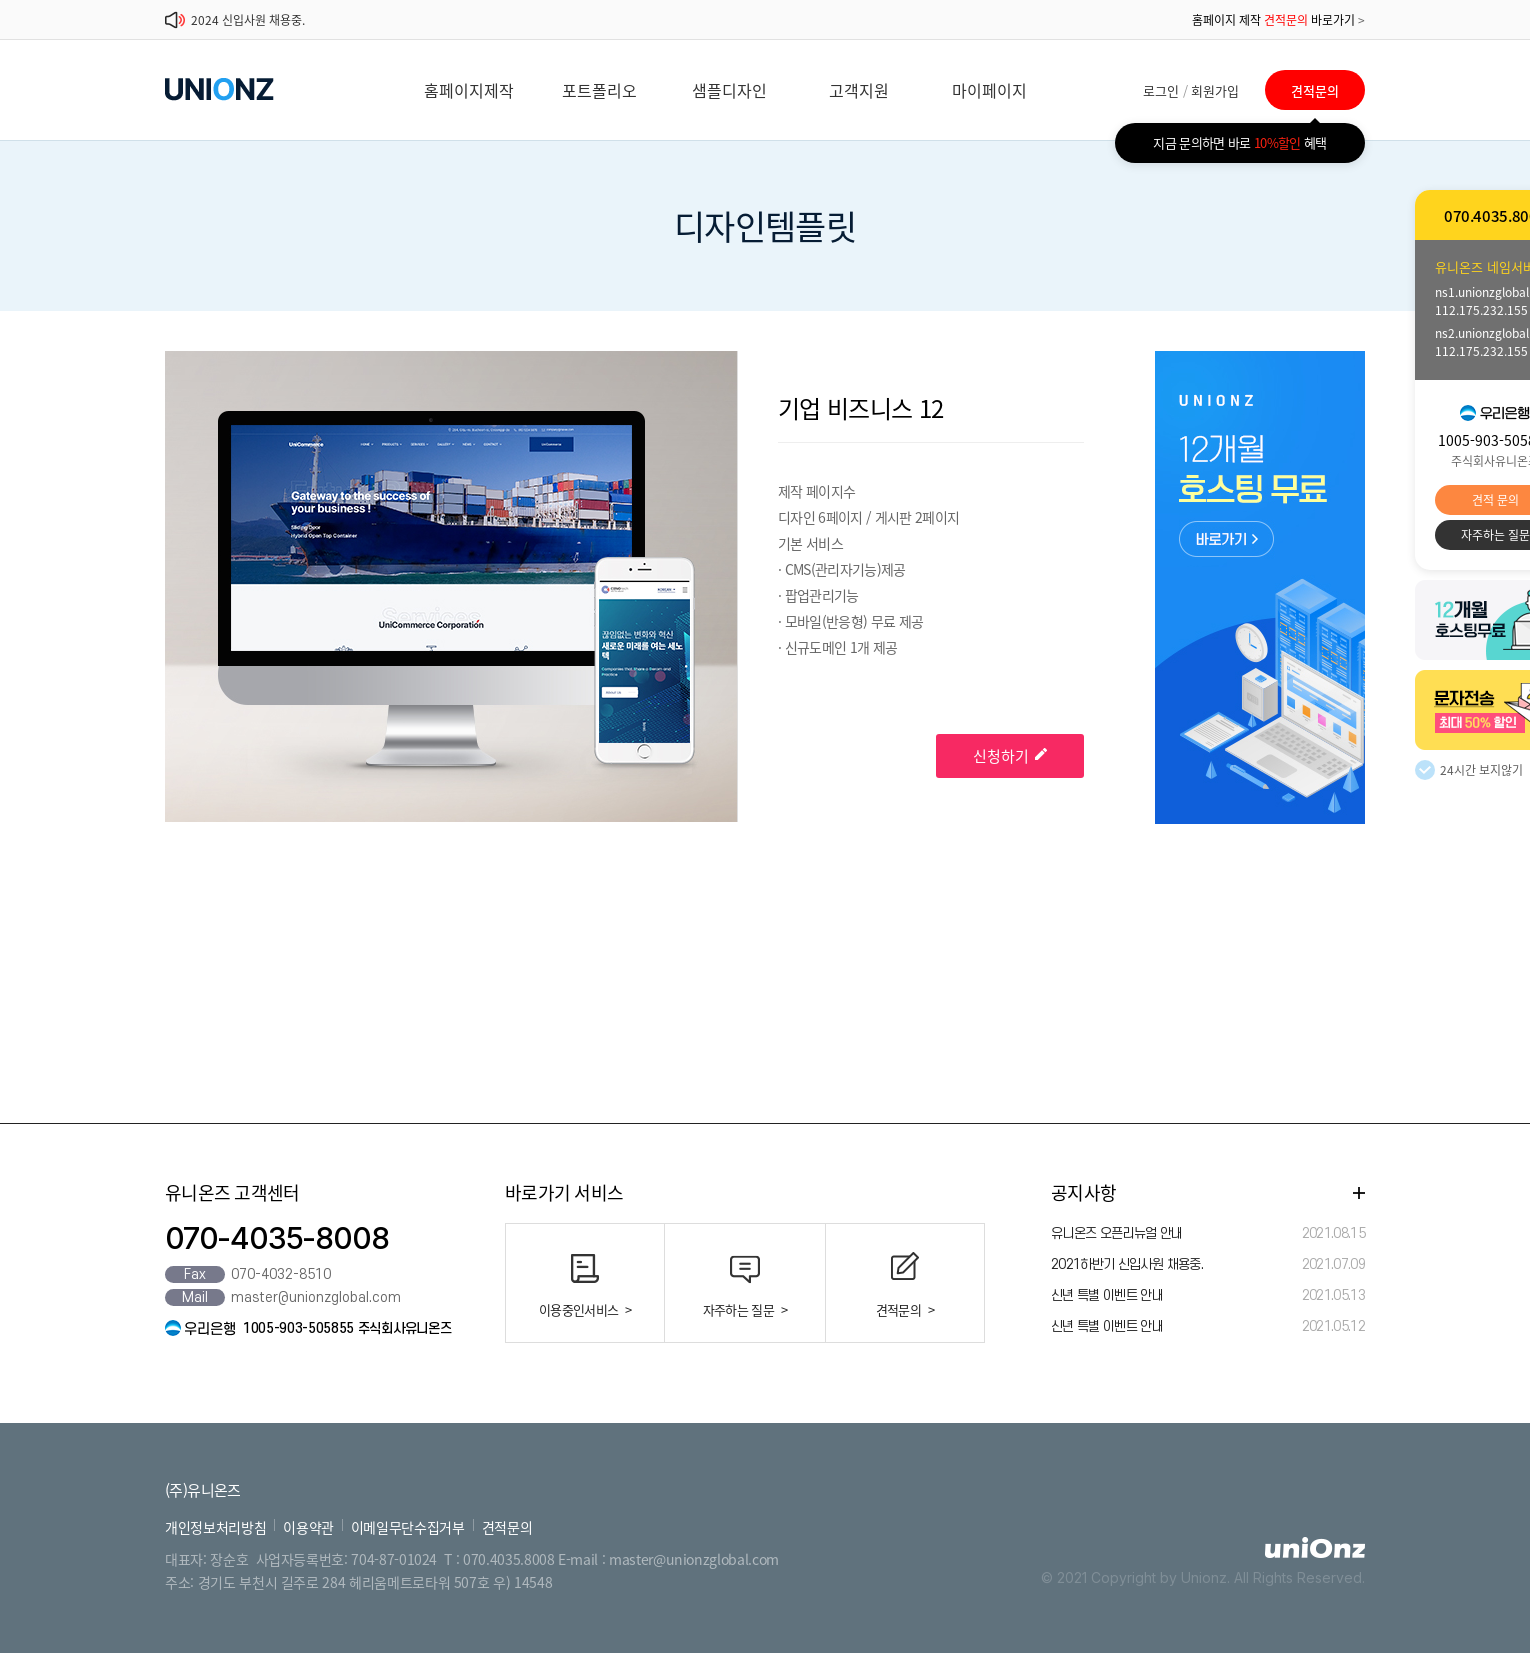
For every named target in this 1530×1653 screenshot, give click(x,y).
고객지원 (859, 90)
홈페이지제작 (469, 90)
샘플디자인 (729, 90)
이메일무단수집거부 (408, 1527)
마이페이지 (989, 90)
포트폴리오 (599, 90)
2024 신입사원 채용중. (248, 20)
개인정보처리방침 (215, 1527)
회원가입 (1215, 90)
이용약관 (308, 1527)
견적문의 (1315, 90)
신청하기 (1010, 756)
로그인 (1161, 90)
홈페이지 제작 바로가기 (1278, 20)
